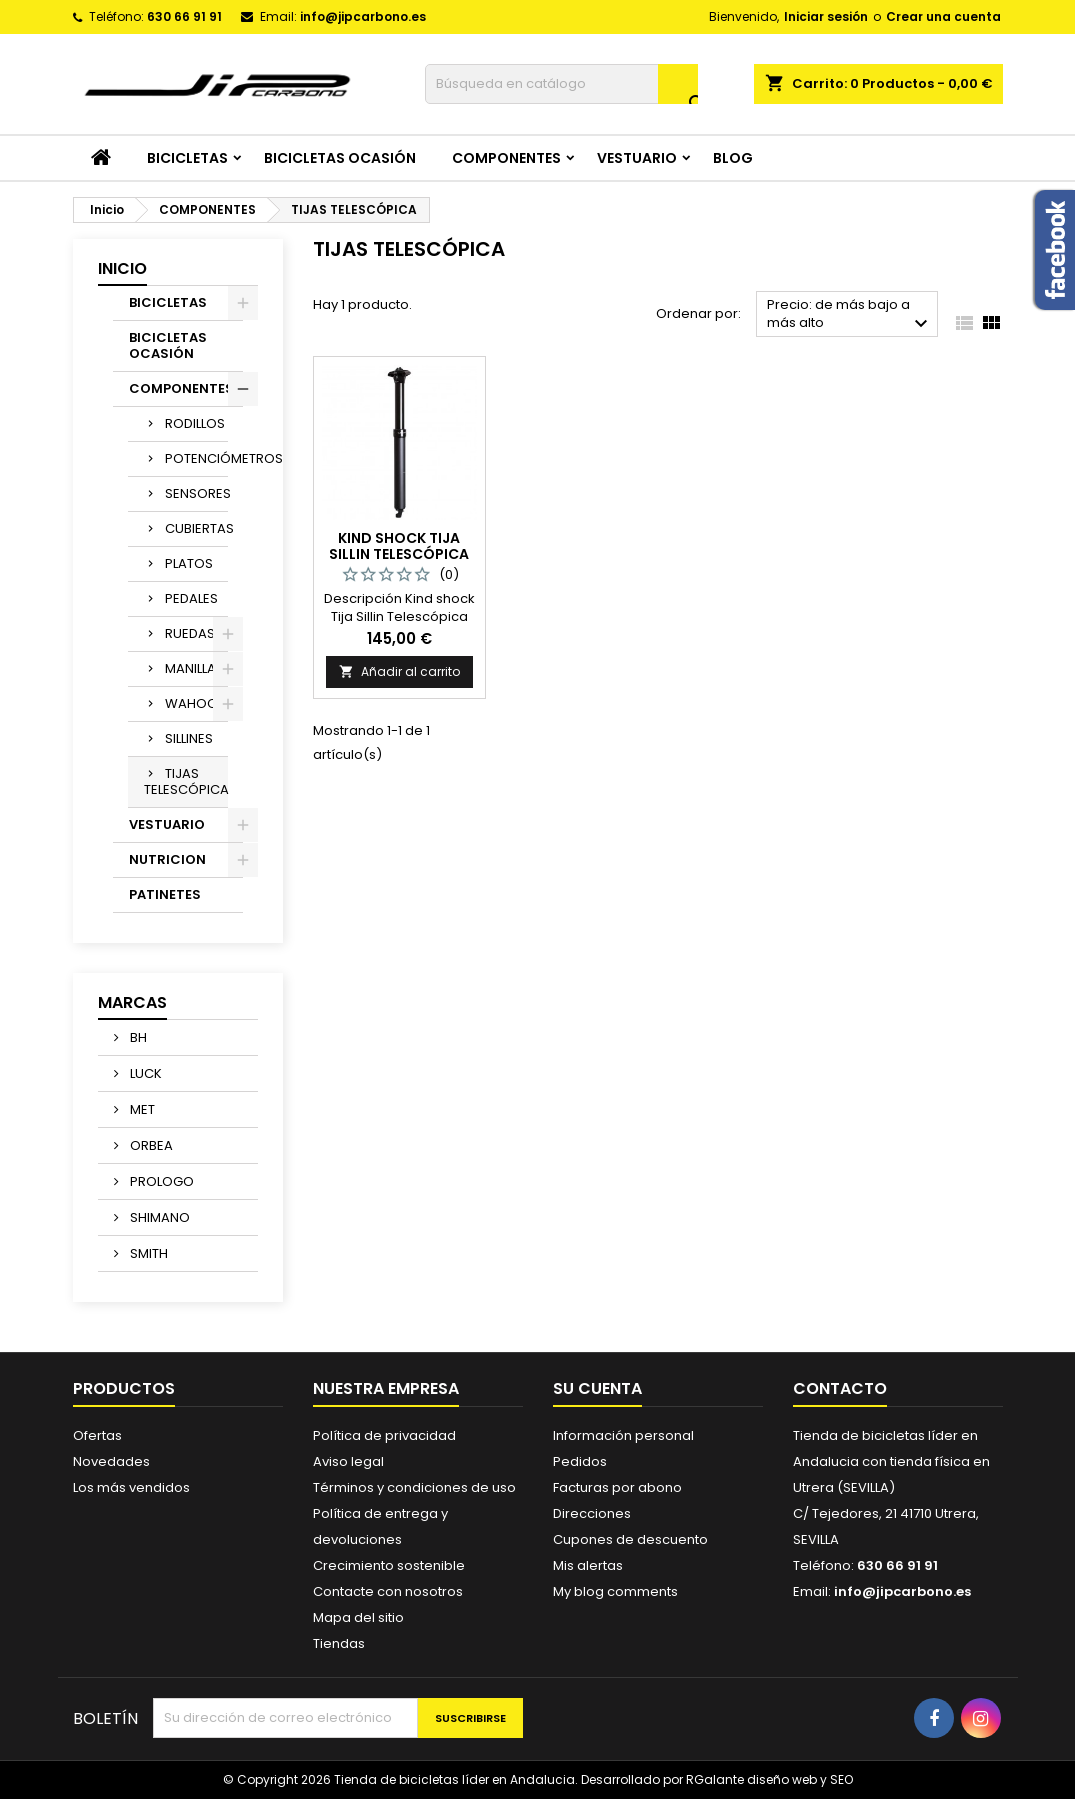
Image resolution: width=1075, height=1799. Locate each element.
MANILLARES (196, 668)
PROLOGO (160, 1181)
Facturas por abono (617, 1487)
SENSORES (196, 493)
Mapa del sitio (358, 1617)
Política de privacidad (384, 1435)
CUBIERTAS (196, 528)
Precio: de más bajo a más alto (850, 315)
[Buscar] (561, 84)
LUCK (144, 1073)
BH (137, 1037)
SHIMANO (158, 1217)
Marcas (132, 1002)
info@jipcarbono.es (363, 16)
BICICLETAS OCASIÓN (340, 158)
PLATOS (189, 563)
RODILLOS (195, 423)
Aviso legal (348, 1461)
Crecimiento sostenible (389, 1565)
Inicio (122, 268)
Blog (733, 158)
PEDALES (191, 598)
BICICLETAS (187, 158)
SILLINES (189, 738)
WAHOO (191, 703)
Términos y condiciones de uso (414, 1487)
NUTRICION (167, 859)
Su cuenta (597, 1388)
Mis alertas (588, 1565)
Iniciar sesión (826, 16)
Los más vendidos (131, 1487)
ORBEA (150, 1145)
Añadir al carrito (399, 671)
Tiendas (339, 1643)
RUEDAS (190, 633)
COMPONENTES (506, 158)
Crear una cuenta (943, 16)
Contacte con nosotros (388, 1591)
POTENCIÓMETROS (196, 458)
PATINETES (165, 894)
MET (141, 1109)
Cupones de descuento (630, 1539)
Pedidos (580, 1461)
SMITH (147, 1253)
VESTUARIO (637, 158)
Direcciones (592, 1513)
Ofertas (97, 1435)
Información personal (623, 1435)
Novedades (111, 1461)
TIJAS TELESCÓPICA (186, 781)
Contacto (840, 1388)
